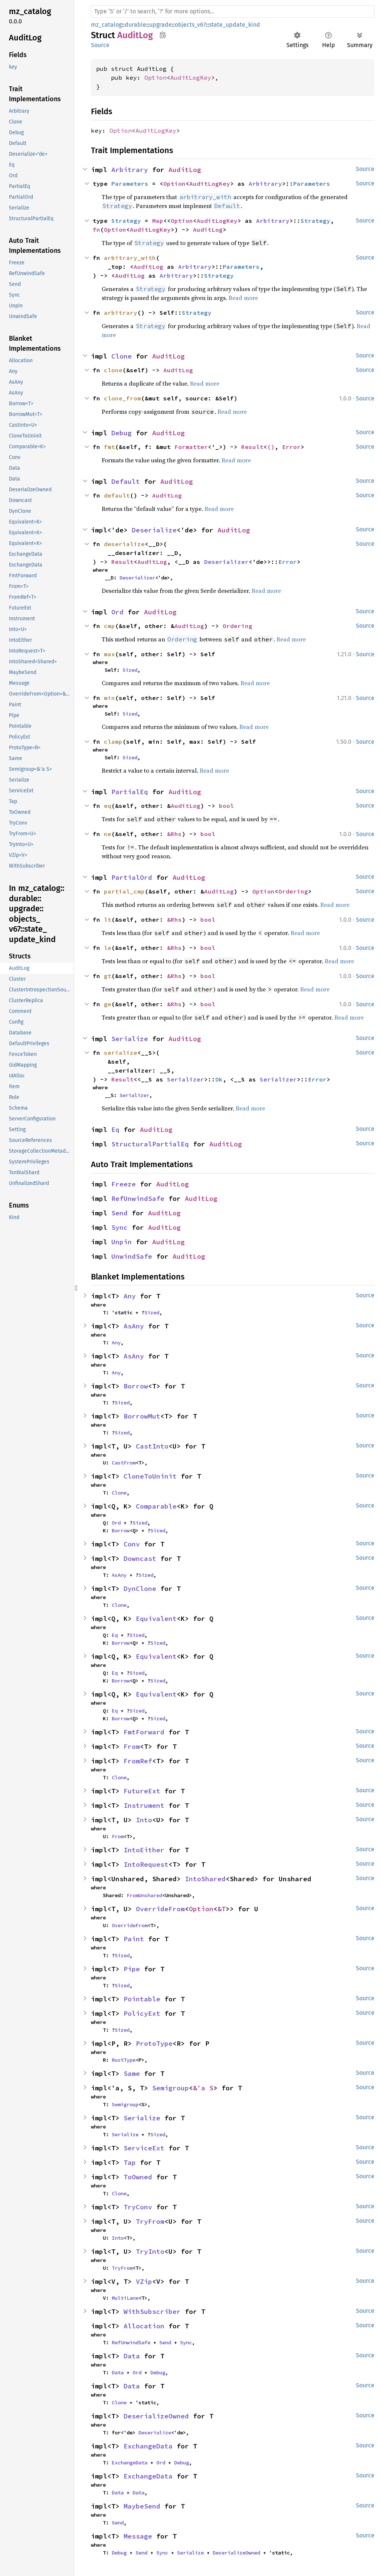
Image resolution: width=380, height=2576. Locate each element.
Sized (129, 670)
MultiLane (125, 2298)
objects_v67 (190, 24)
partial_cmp (124, 891)
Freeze (123, 1184)
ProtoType (154, 2043)
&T (221, 1909)
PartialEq (129, 791)
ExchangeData (148, 2446)
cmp (109, 626)
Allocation (144, 2326)
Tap (130, 2162)
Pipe (132, 1969)
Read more (243, 298)
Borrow (136, 1386)
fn (96, 229)
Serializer (185, 1079)
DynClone (140, 1588)
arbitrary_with (130, 257)
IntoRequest (146, 1864)
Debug (121, 433)
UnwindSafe (131, 1256)
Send (119, 1213)
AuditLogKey (190, 77)
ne (107, 834)
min (109, 697)
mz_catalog (106, 24)
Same (132, 2073)
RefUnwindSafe (137, 1198)
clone (113, 370)
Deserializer (226, 561)
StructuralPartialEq (150, 1144)
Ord (117, 612)
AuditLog (184, 169)
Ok (219, 1079)
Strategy (126, 220)
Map (157, 220)
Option (155, 77)
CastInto (152, 1446)
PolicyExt (142, 2013)
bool (226, 805)
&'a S (203, 2088)
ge (107, 1004)
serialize (120, 1052)
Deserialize (154, 530)
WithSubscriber (152, 2311)
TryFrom (150, 2221)
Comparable (156, 1506)
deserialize (124, 544)
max (109, 654)
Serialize (129, 1038)
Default (125, 481)
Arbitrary (129, 169)
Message (138, 2536)
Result (252, 446)
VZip (144, 2281)
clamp (113, 741)
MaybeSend (142, 2506)
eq (107, 805)
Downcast (140, 1558)
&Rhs (174, 834)
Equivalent (156, 1618)
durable (135, 24)
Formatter (191, 446)
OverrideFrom (160, 1909)
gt (107, 976)
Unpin (121, 1242)
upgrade (160, 24)
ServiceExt (144, 2148)
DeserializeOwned (156, 2416)
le (107, 947)
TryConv (138, 2207)
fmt (109, 446)
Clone (121, 356)
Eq (115, 1129)
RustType (123, 2060)
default (117, 495)
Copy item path (163, 35)
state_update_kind (234, 24)
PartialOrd (131, 877)
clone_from (122, 398)
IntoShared (205, 1879)
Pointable (142, 1999)
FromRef (138, 1761)
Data (132, 2356)
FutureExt (142, 1791)
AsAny (134, 1326)
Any (130, 1296)
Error (291, 446)
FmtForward (144, 1732)
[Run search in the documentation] (232, 11)
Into (144, 1820)
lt (107, 919)
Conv (132, 1544)
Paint (134, 1939)
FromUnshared (144, 1895)
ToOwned (138, 2177)
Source (100, 45)
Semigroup (170, 2088)
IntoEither (144, 1850)
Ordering (237, 626)
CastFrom (123, 1462)
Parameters (129, 183)
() (271, 446)
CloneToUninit (150, 1476)
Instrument (144, 1805)
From (132, 1746)
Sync (119, 1227)
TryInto (150, 2251)
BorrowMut (142, 1416)
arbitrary (120, 312)
